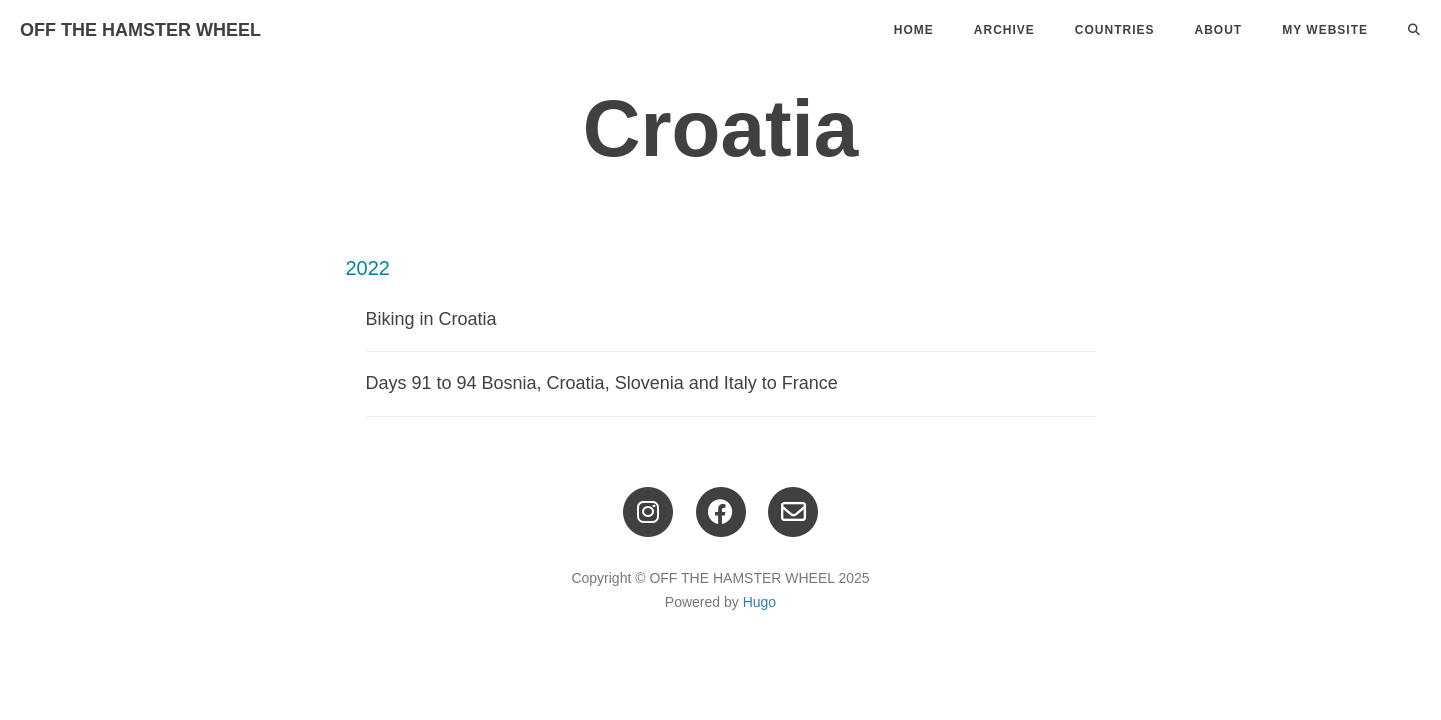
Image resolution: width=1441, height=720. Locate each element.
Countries (1115, 30)
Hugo (759, 602)
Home (914, 30)
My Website (1325, 30)
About (1219, 30)
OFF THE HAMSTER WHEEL (140, 30)
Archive (1004, 30)
